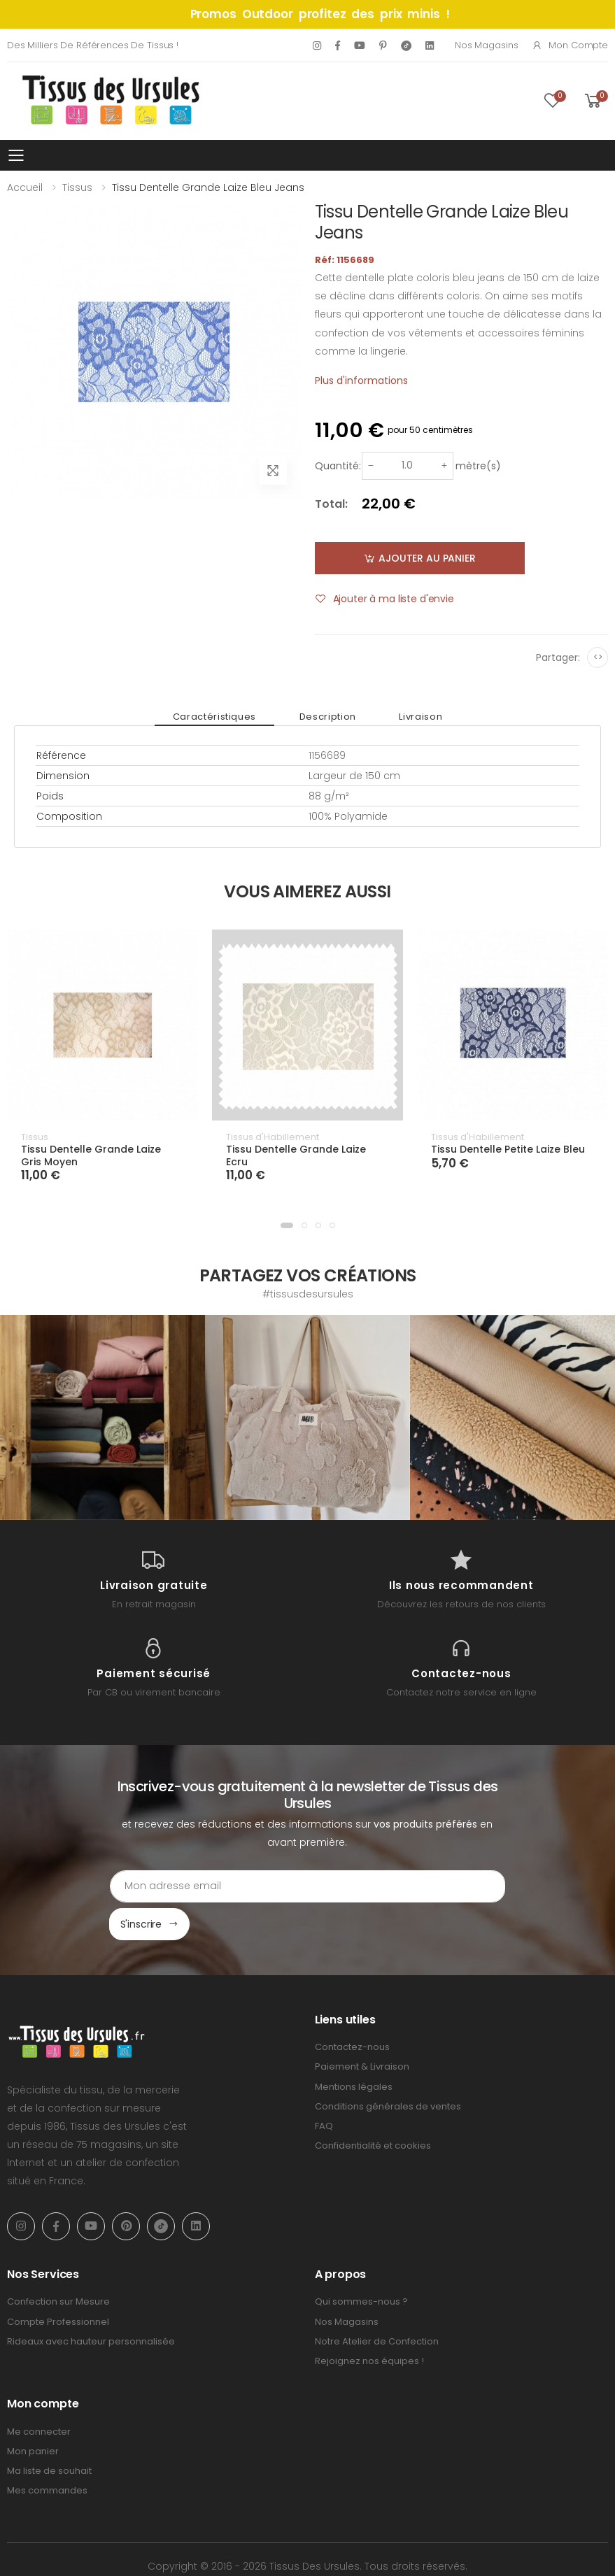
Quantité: (338, 466)
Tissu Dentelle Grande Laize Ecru (296, 1155)
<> (597, 657)
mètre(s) (478, 466)
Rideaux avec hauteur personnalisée (91, 2303)
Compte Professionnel (58, 2284)
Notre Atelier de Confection (377, 2303)
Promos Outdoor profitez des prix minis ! (320, 14)
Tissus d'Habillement (272, 1137)
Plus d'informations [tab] (361, 380)
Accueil (25, 187)
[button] (286, 1225)
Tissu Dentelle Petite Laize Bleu (508, 1149)
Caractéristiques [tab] (229, 716)
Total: (331, 504)
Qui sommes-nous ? (361, 2263)
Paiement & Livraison (362, 2028)
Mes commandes (47, 2452)
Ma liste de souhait (49, 2433)
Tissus (77, 187)
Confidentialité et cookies (373, 2107)
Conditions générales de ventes (388, 2068)
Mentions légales (354, 2049)
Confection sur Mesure (58, 2263)
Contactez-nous (352, 2009)
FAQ (324, 2088)
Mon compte (570, 45)
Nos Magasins (486, 45)
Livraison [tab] (405, 716)
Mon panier (33, 2413)
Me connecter (39, 2393)
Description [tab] (327, 716)
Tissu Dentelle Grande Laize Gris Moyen (91, 1155)
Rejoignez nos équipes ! (369, 2323)
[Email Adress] (249, 1886)
